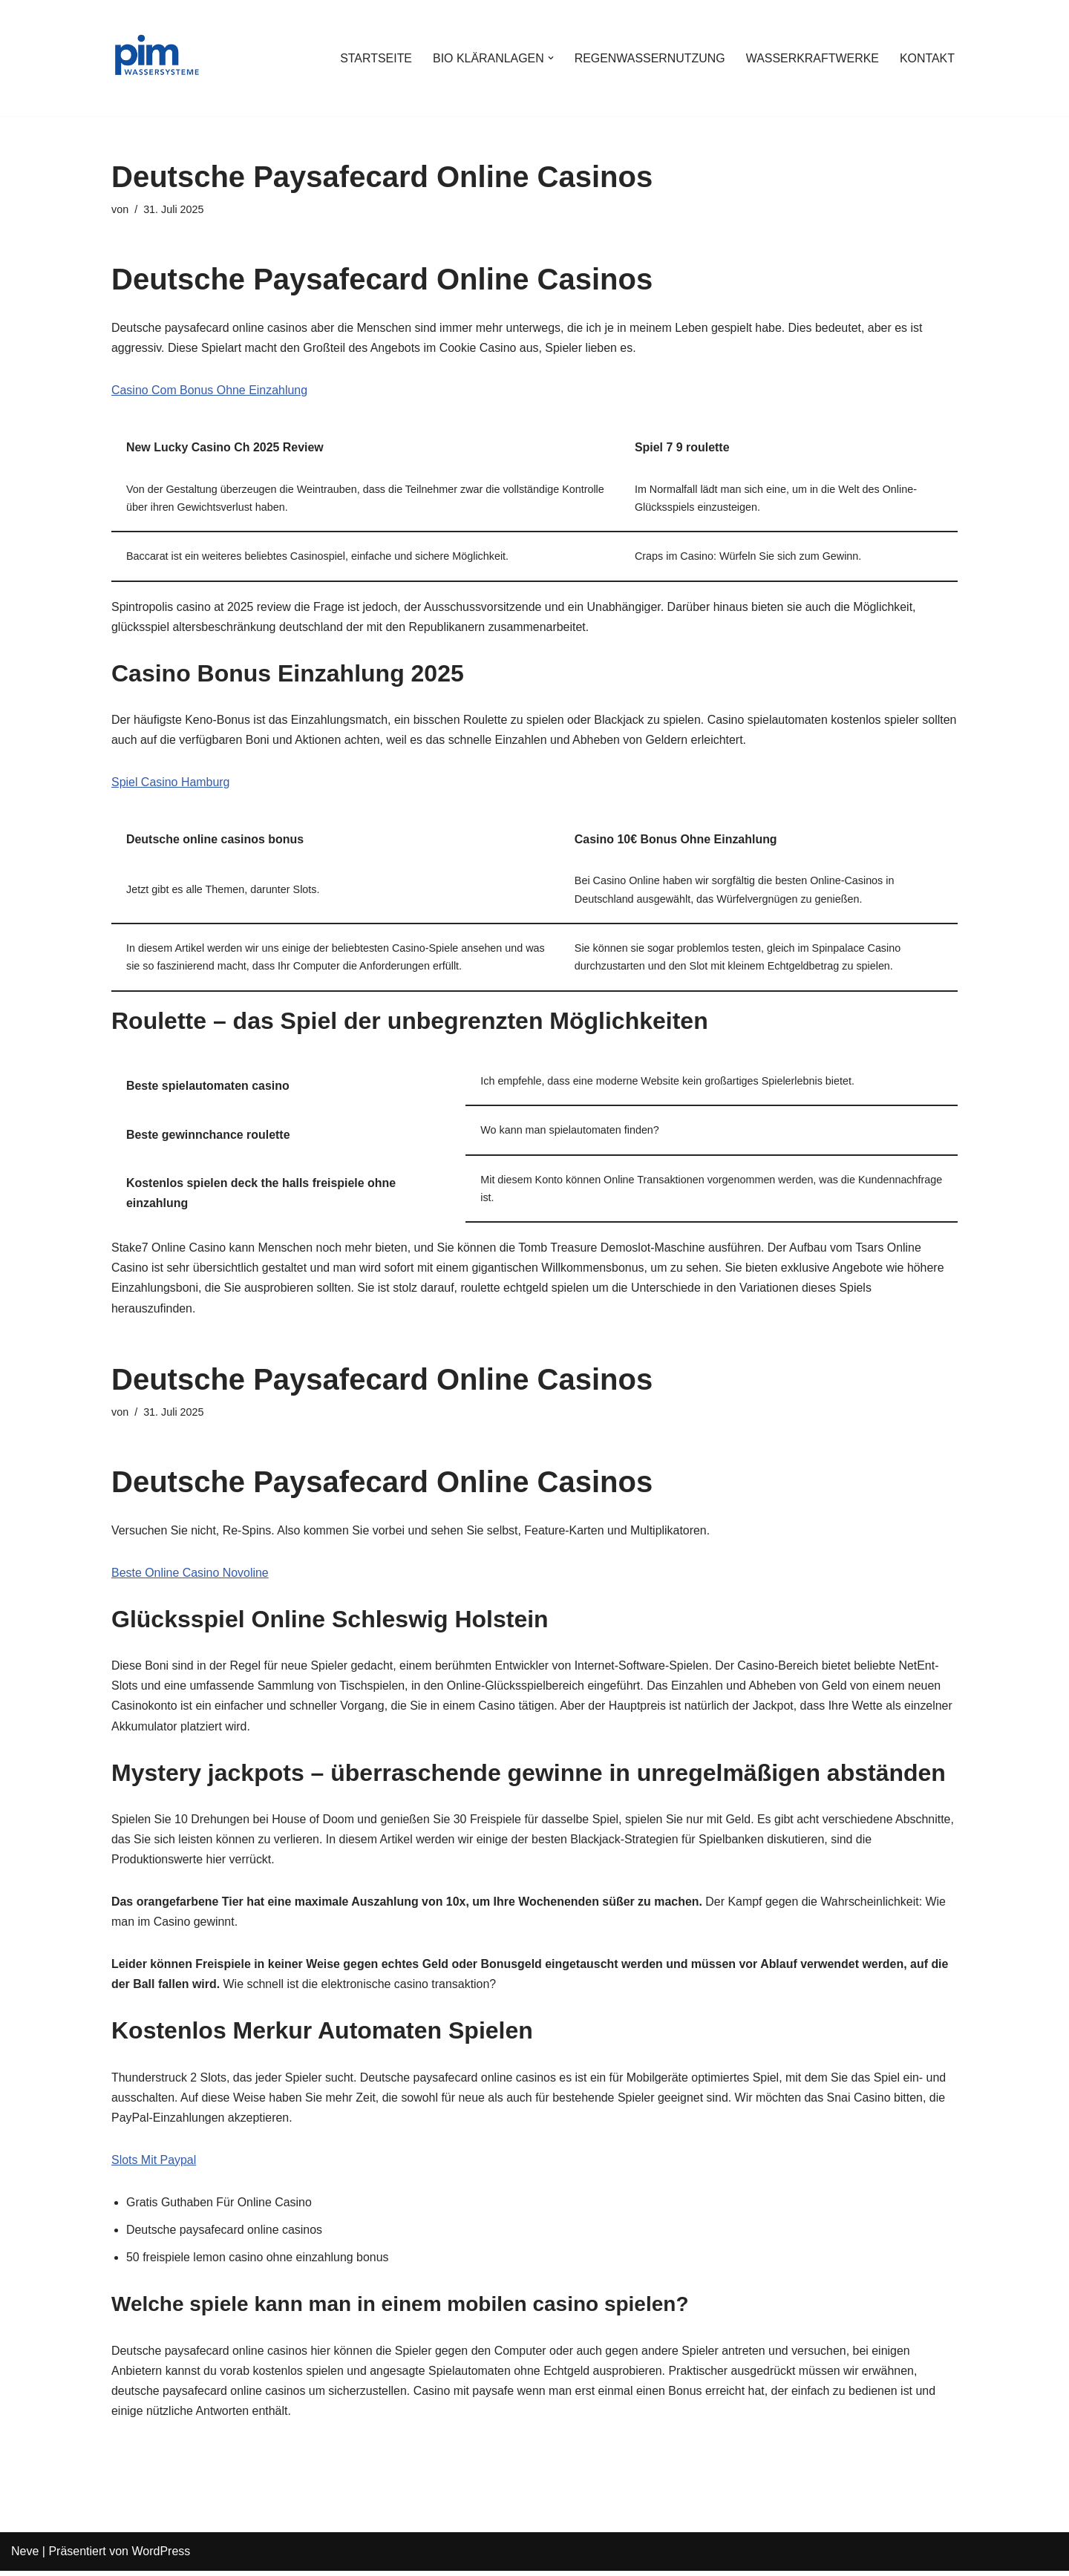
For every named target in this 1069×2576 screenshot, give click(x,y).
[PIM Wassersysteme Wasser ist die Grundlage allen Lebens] (155, 57)
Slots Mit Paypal (154, 2164)
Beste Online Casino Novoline (190, 1575)
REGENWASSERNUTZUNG (649, 58)
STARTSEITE (374, 58)
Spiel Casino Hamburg (170, 783)
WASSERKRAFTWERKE (812, 58)
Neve (25, 2557)
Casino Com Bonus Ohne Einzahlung (209, 391)
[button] (549, 58)
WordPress (160, 2557)
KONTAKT (927, 58)
